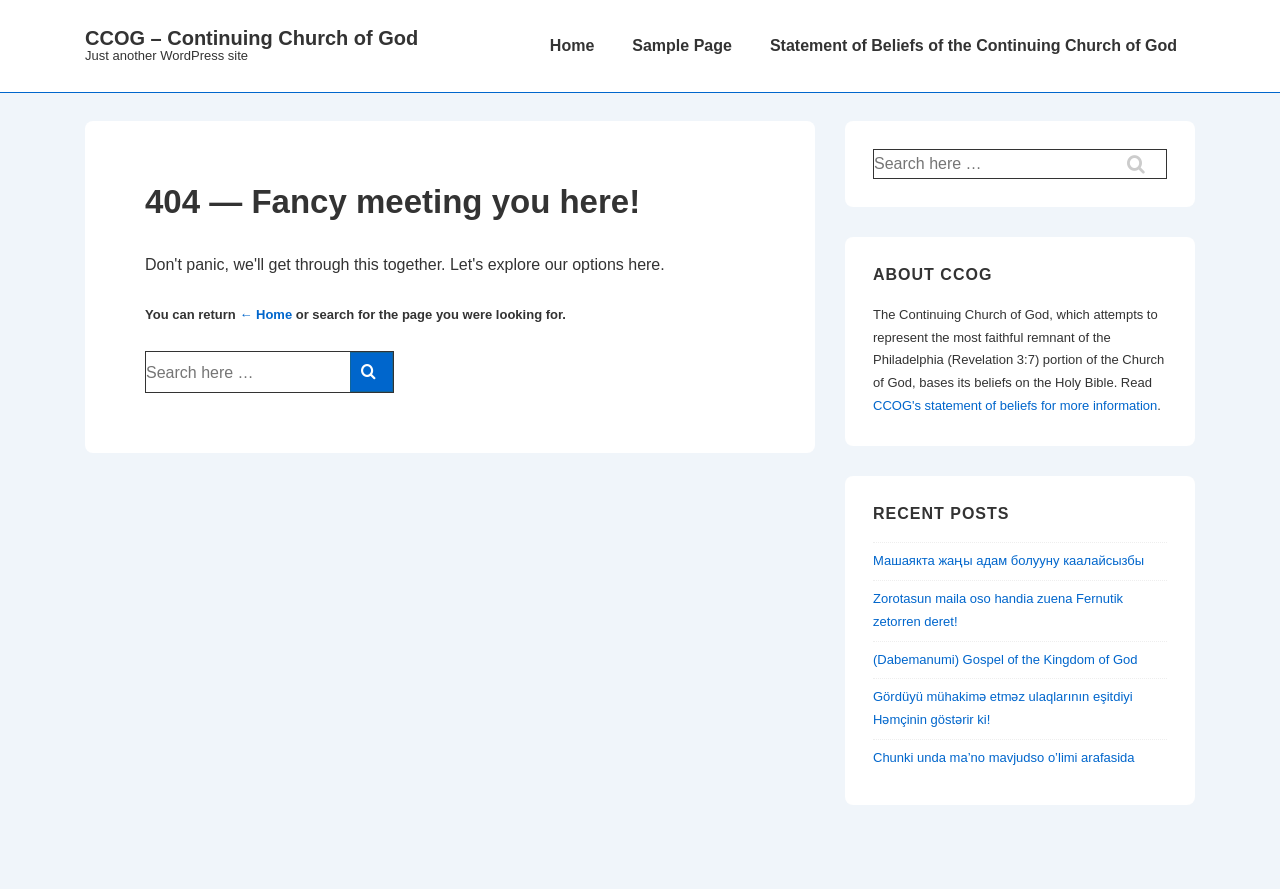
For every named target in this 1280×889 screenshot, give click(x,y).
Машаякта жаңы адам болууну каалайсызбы (1008, 560)
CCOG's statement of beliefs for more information (1015, 405)
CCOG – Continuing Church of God (251, 38)
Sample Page (682, 45)
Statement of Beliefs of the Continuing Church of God (973, 45)
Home (572, 45)
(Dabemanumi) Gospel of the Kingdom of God (1005, 659)
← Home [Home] (265, 314)
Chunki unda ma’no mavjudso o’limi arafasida (1004, 757)
